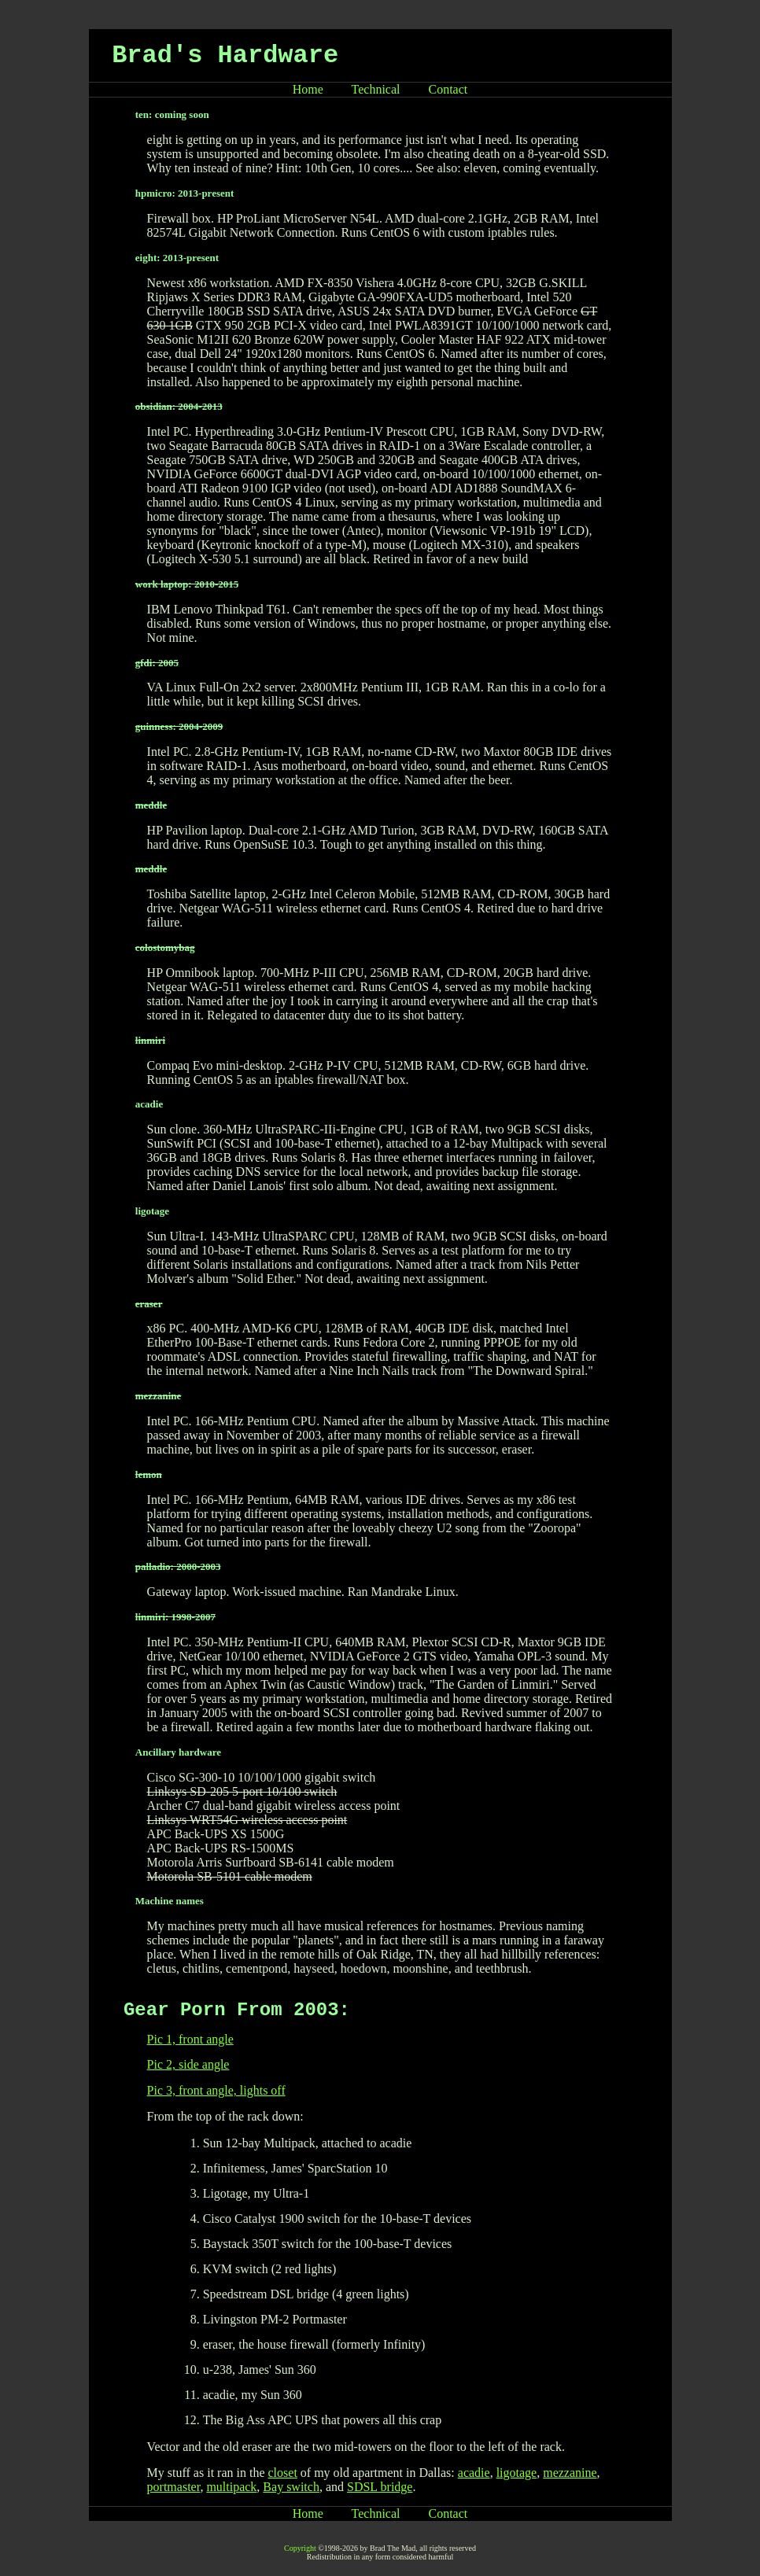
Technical (376, 89)
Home (308, 89)
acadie (474, 2472)
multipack (231, 2486)
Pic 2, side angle (188, 2064)
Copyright (300, 2548)
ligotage (516, 2472)
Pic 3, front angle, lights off (216, 2090)
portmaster (174, 2486)
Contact (448, 89)
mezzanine (569, 2472)
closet (282, 2472)
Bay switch (291, 2486)
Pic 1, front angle (190, 2039)
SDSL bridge (379, 2486)
